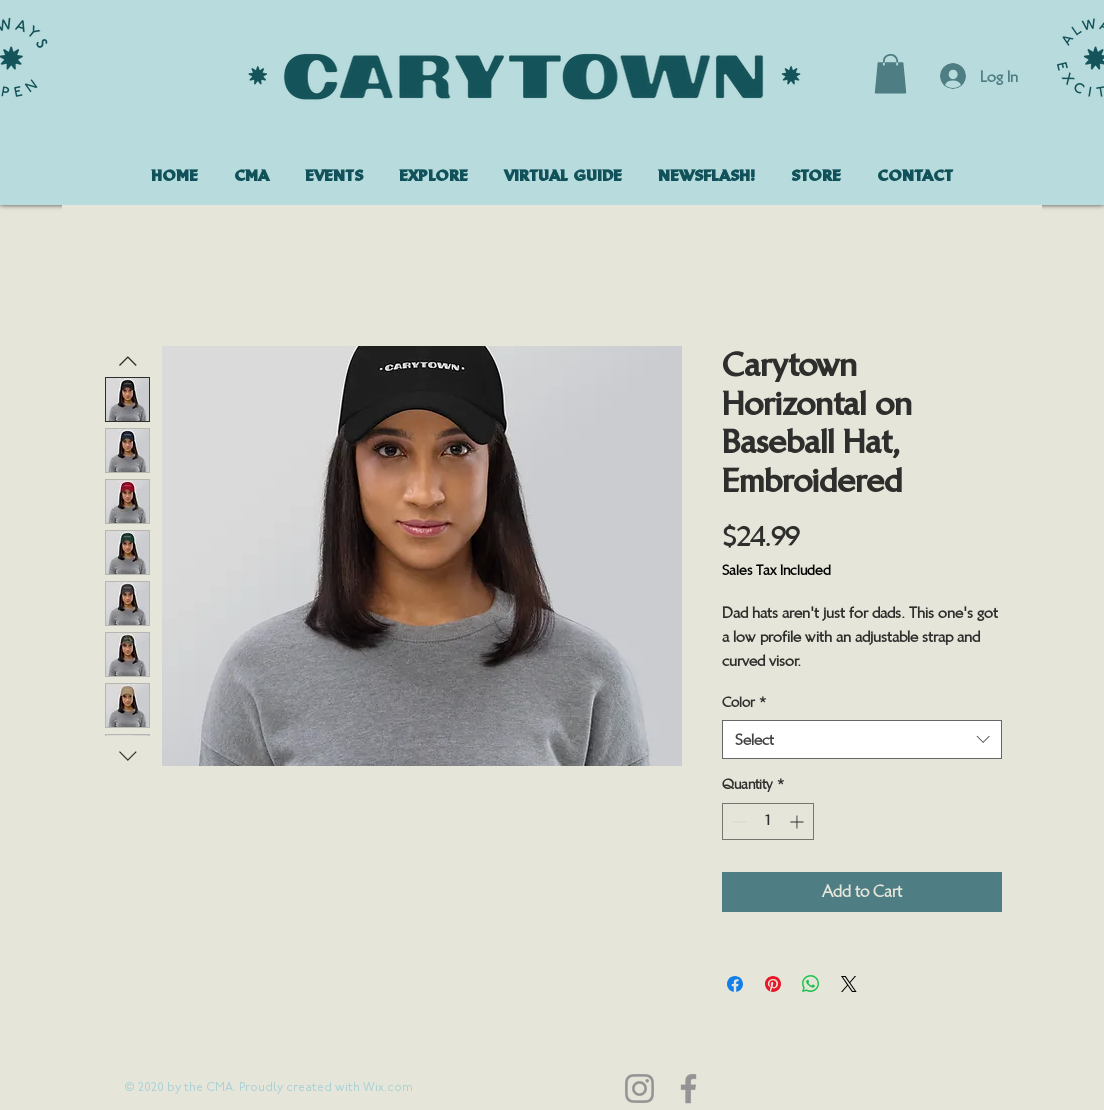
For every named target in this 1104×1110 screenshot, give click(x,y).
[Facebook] (688, 1088)
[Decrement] (737, 821)
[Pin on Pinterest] (773, 984)
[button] (890, 73)
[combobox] (862, 739)
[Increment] (798, 821)
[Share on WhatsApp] (811, 984)
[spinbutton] (768, 821)
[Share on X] (849, 984)
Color (744, 702)
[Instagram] (639, 1088)
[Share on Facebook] (735, 984)
